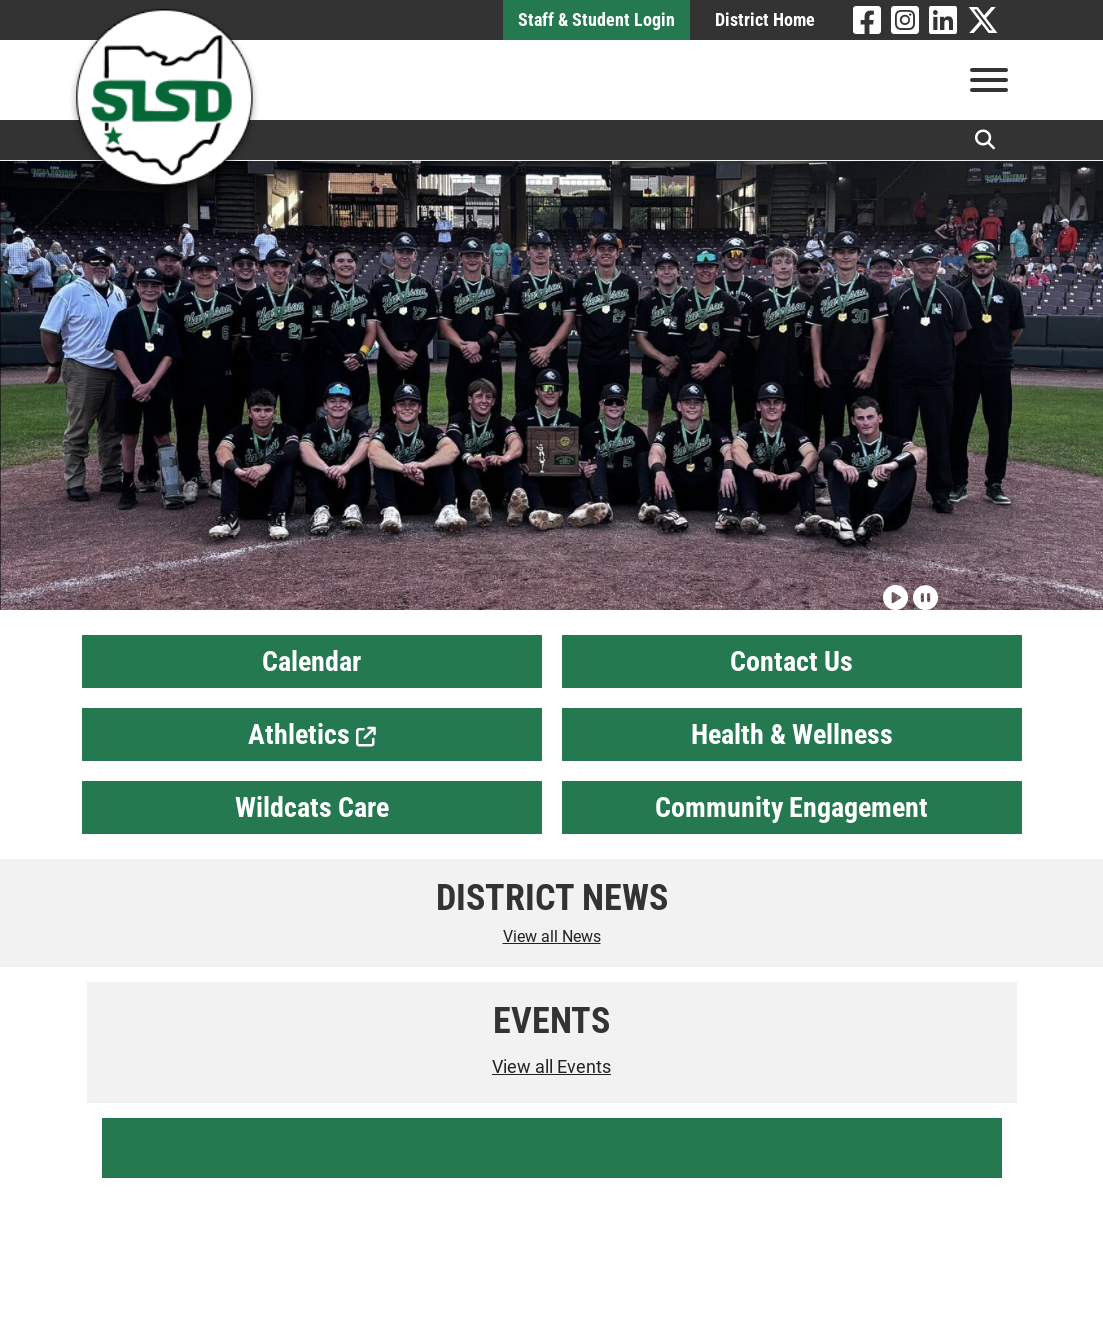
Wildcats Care (312, 807)
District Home (765, 19)
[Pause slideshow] (923, 589)
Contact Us (791, 661)
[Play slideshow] (893, 589)
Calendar (311, 661)
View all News (552, 936)
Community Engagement (791, 807)
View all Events (551, 1066)
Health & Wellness (792, 734)
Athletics (312, 734)
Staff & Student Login (596, 19)
